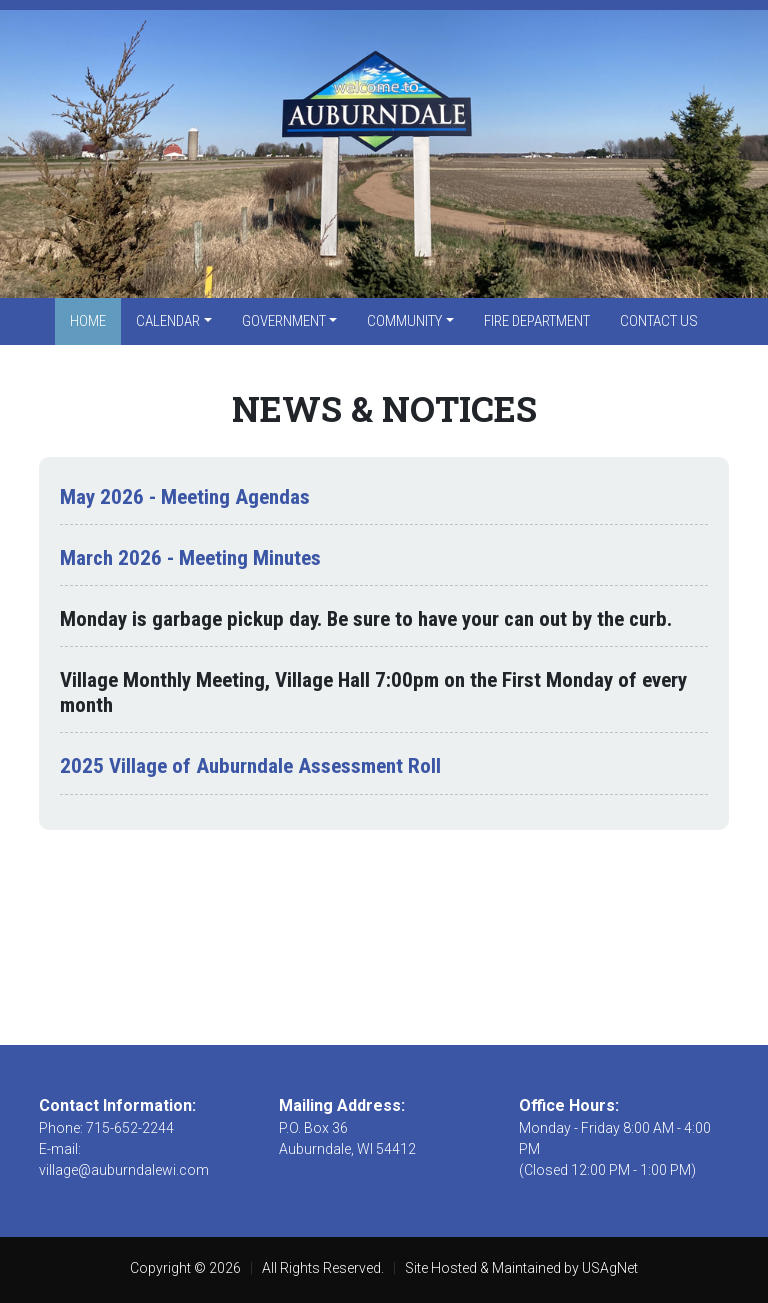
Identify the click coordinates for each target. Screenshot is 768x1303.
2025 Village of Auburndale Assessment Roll (250, 766)
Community (404, 321)
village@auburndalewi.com (124, 1170)
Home (88, 321)
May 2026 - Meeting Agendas (185, 497)
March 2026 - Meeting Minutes (190, 558)
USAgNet (610, 1268)
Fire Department (537, 321)
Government (284, 321)
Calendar (168, 321)
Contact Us (659, 321)
